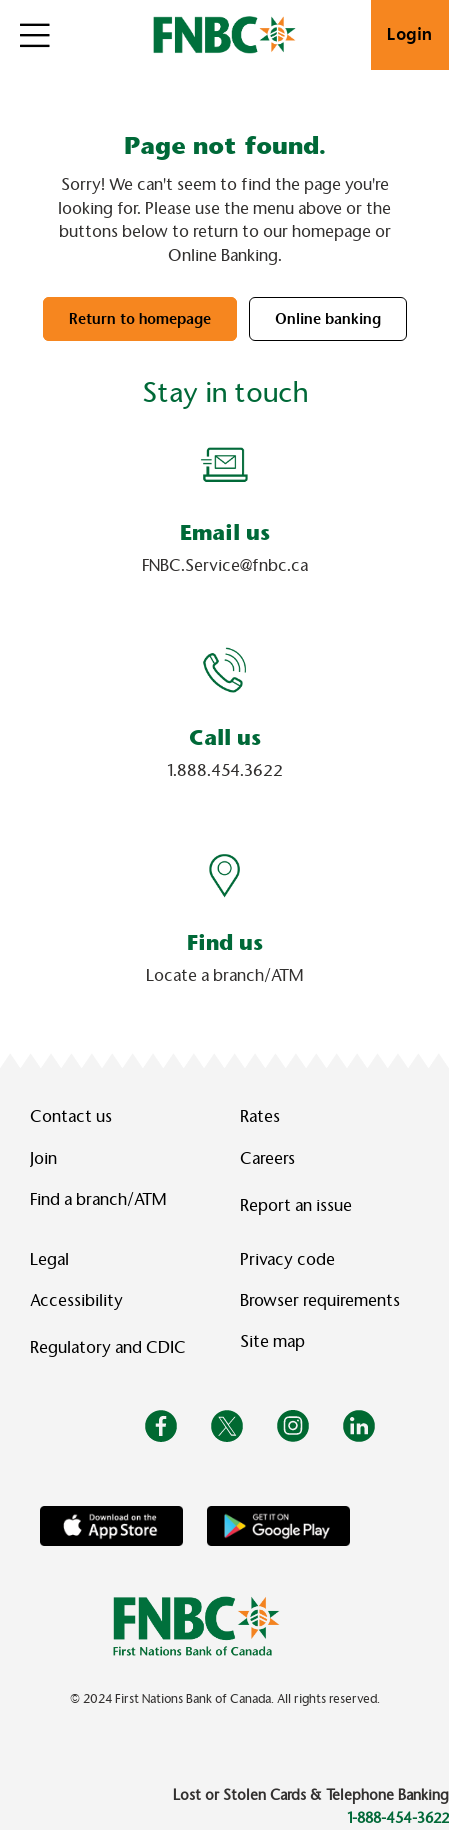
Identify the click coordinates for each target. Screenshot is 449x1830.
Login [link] (410, 34)
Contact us (71, 1116)
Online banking (328, 319)
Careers (267, 1158)
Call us (225, 737)
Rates (260, 1116)
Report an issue (296, 1205)
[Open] (35, 35)
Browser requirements (320, 1300)
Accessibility (76, 1300)
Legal (49, 1259)
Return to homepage (140, 319)
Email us (225, 532)
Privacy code (287, 1259)
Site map (272, 1341)
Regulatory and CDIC (112, 1347)
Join (43, 1158)
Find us (225, 942)
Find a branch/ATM (98, 1199)
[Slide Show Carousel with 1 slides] (224, 727)
